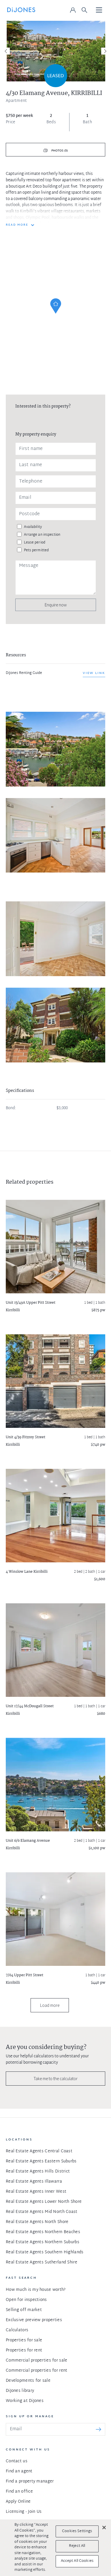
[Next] (104, 51)
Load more (49, 2005)
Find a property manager (30, 2481)
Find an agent (19, 2471)
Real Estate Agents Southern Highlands (44, 2252)
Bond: (11, 1108)
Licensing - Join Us (24, 2511)
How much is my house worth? (36, 2289)
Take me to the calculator (56, 2078)
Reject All (77, 2546)
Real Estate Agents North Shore (37, 2222)
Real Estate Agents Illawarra (34, 2181)
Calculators (17, 2330)
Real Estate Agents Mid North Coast (42, 2212)
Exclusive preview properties (34, 2320)
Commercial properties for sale (36, 2360)
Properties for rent (24, 2350)
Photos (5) (59, 151)
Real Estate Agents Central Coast (39, 2151)
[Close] (104, 2527)
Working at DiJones (25, 2401)
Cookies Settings (77, 2531)
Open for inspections (26, 2300)
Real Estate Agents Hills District (38, 2171)
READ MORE (17, 225)
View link (94, 673)
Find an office (19, 2491)
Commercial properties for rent (36, 2370)
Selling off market (24, 2310)
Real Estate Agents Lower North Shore (44, 2201)
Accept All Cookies (77, 2561)
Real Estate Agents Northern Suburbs (42, 2242)
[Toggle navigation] (99, 10)
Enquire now (56, 605)
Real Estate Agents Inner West (36, 2191)
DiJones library (20, 2390)
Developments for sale (28, 2380)
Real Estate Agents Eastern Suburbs (41, 2161)
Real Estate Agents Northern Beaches (43, 2232)
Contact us (16, 2461)
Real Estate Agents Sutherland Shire (41, 2262)
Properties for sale (24, 2340)
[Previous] (6, 51)
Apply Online (18, 2501)
